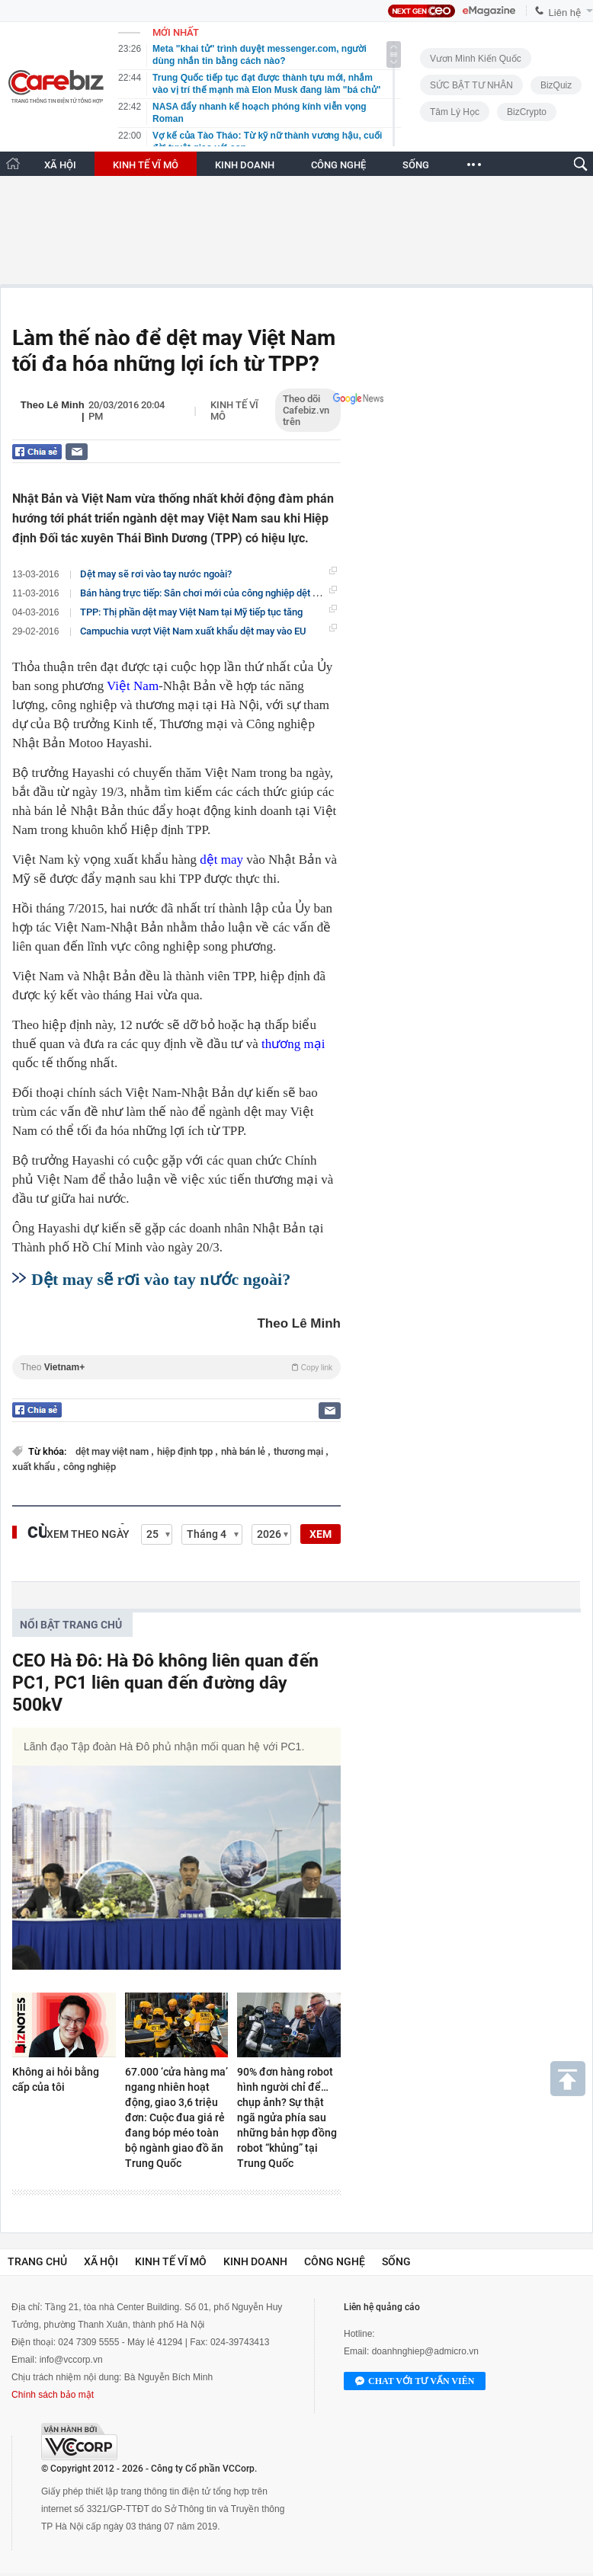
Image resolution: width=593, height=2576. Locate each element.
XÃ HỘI (60, 165)
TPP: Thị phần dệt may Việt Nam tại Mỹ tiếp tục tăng (191, 612)
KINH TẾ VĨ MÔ (145, 165)
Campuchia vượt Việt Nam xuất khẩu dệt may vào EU (193, 631)
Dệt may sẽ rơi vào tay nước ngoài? (156, 574)
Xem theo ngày (88, 1534)
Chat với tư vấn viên (414, 2381)
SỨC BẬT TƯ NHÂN (471, 85)
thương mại (293, 1044)
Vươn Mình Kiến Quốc (475, 58)
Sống (396, 2261)
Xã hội (101, 2261)
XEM (320, 1534)
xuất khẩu (34, 1466)
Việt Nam (133, 686)
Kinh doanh (255, 2261)
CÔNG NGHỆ (338, 165)
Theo (176, 1367)
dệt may (221, 859)
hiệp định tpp (186, 1451)
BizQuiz (556, 85)
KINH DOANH (244, 165)
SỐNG (415, 165)
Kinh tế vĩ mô (171, 2261)
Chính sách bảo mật (52, 2394)
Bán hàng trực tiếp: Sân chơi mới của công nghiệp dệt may (205, 592)
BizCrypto (527, 112)
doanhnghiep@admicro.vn (425, 2351)
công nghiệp (89, 1466)
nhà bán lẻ (244, 1451)
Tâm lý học (454, 112)
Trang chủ (37, 2261)
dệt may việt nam (113, 1451)
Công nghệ (334, 2261)
